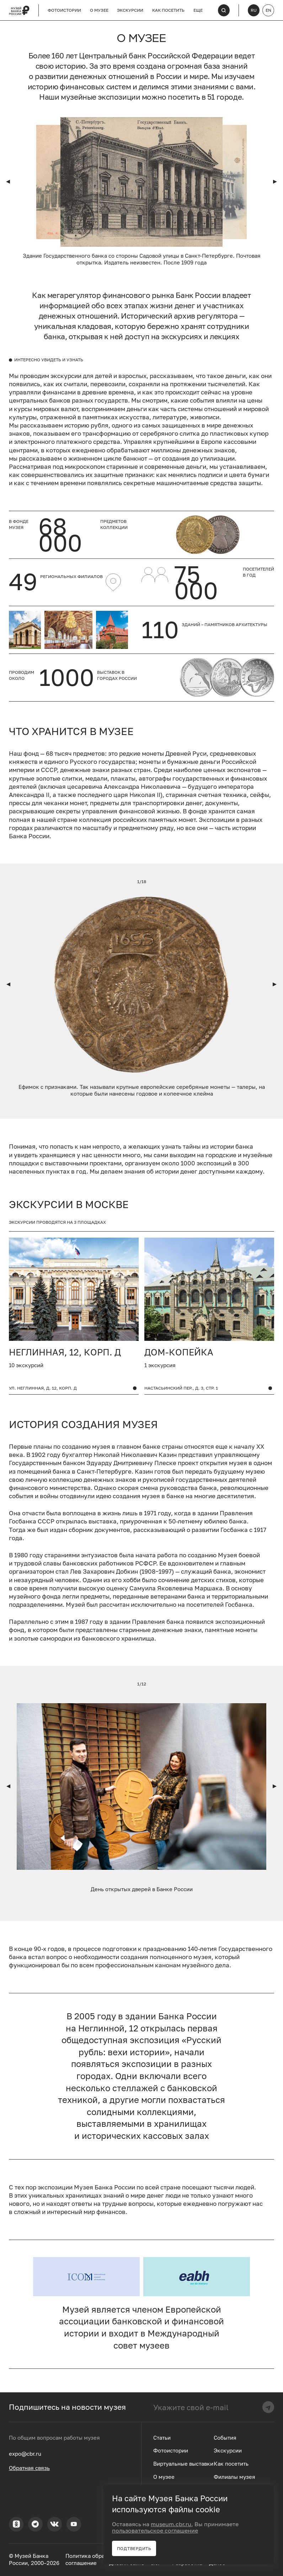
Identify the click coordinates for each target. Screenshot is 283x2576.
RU (254, 10)
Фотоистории (64, 10)
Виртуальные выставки (183, 2464)
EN (268, 10)
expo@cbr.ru (25, 2454)
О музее (99, 10)
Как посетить (168, 10)
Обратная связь (29, 2468)
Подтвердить (134, 2548)
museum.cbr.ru (171, 2524)
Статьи (162, 2438)
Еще (198, 10)
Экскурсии (130, 10)
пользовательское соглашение (155, 2530)
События (225, 2438)
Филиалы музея (234, 2477)
